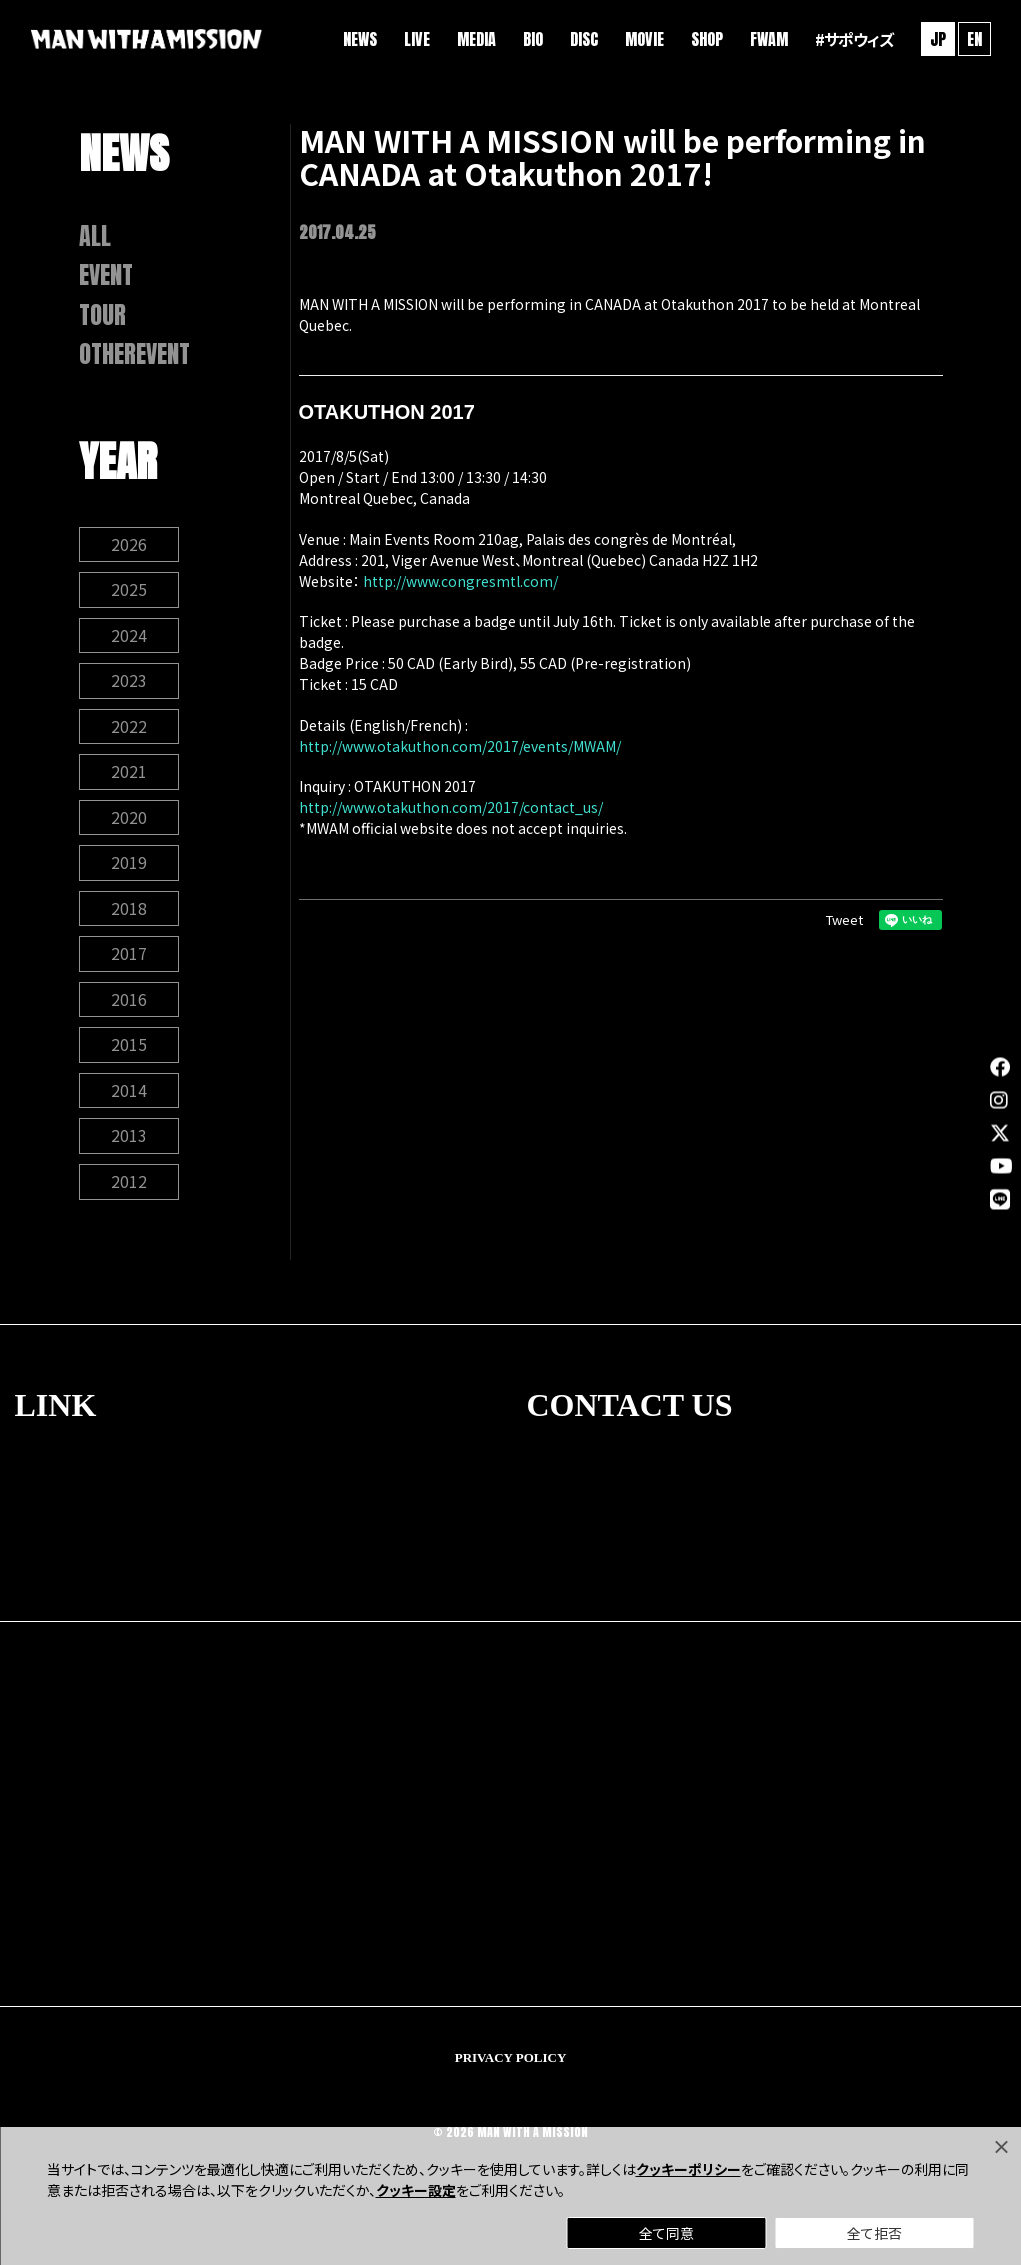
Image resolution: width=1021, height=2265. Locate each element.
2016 (129, 1010)
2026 (129, 550)
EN (972, 40)
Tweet (844, 919)
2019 (129, 872)
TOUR (102, 318)
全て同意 (666, 2233)
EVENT (107, 278)
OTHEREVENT (136, 359)
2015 (129, 1056)
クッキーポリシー (688, 2169)
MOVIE (642, 40)
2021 (129, 780)
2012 (129, 1194)
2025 (129, 596)
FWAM (767, 40)
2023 (129, 688)
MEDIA (474, 40)
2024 (129, 642)
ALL (95, 237)
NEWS (358, 40)
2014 (129, 1102)
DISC (582, 40)
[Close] (1001, 2147)
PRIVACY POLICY (511, 2069)
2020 (129, 826)
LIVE (415, 40)
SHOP (705, 40)
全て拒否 (874, 2233)
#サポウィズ (852, 40)
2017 (129, 964)
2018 (129, 918)
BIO (531, 40)
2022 (129, 734)
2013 (129, 1148)
